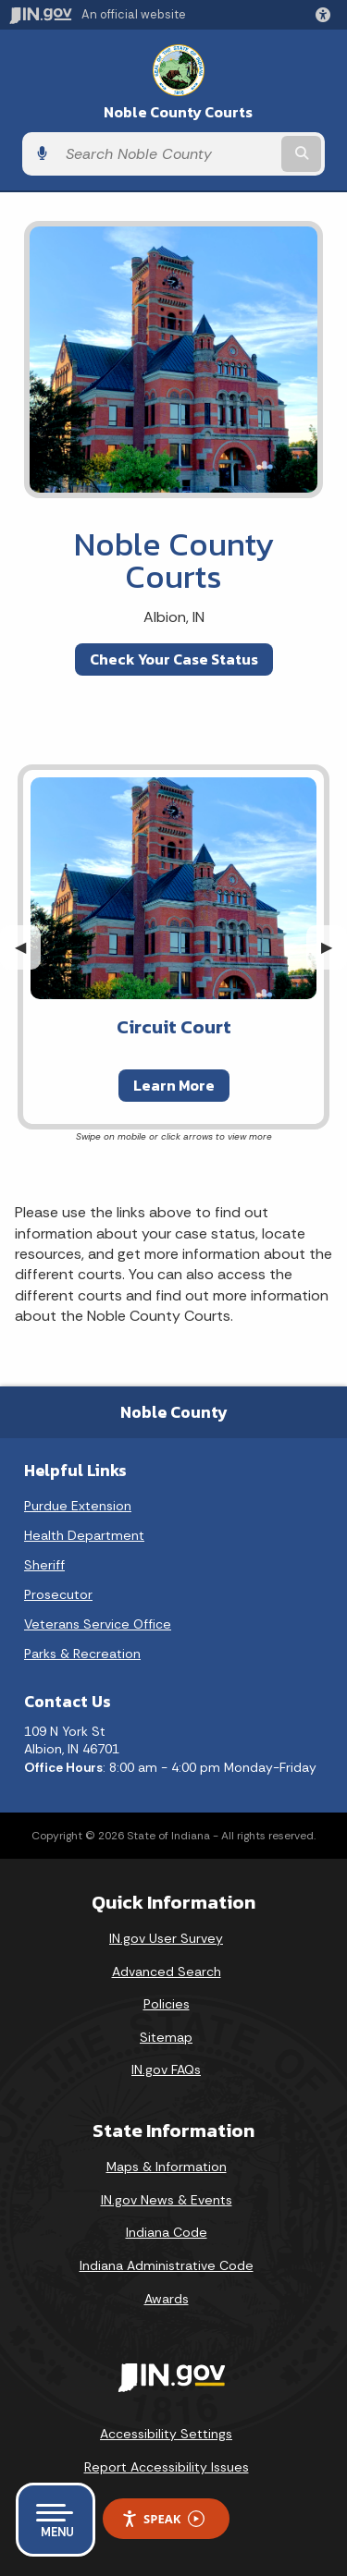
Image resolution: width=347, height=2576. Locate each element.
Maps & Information (166, 2166)
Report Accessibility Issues (166, 2467)
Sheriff (44, 1565)
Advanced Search (166, 1971)
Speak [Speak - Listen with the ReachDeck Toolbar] (162, 2519)
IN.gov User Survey (166, 1938)
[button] (327, 14)
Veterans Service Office (97, 1624)
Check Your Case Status (174, 659)
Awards (166, 2298)
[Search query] (167, 154)
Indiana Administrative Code (167, 2265)
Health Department (84, 1535)
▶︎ (334, 947)
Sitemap (166, 2037)
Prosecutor (58, 1594)
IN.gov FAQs (166, 2069)
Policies (166, 2004)
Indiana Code (166, 2232)
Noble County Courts (178, 112)
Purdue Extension (77, 1505)
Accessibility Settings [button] (166, 2433)
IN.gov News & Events (166, 2199)
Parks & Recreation (82, 1653)
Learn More (174, 1085)
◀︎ (28, 947)
